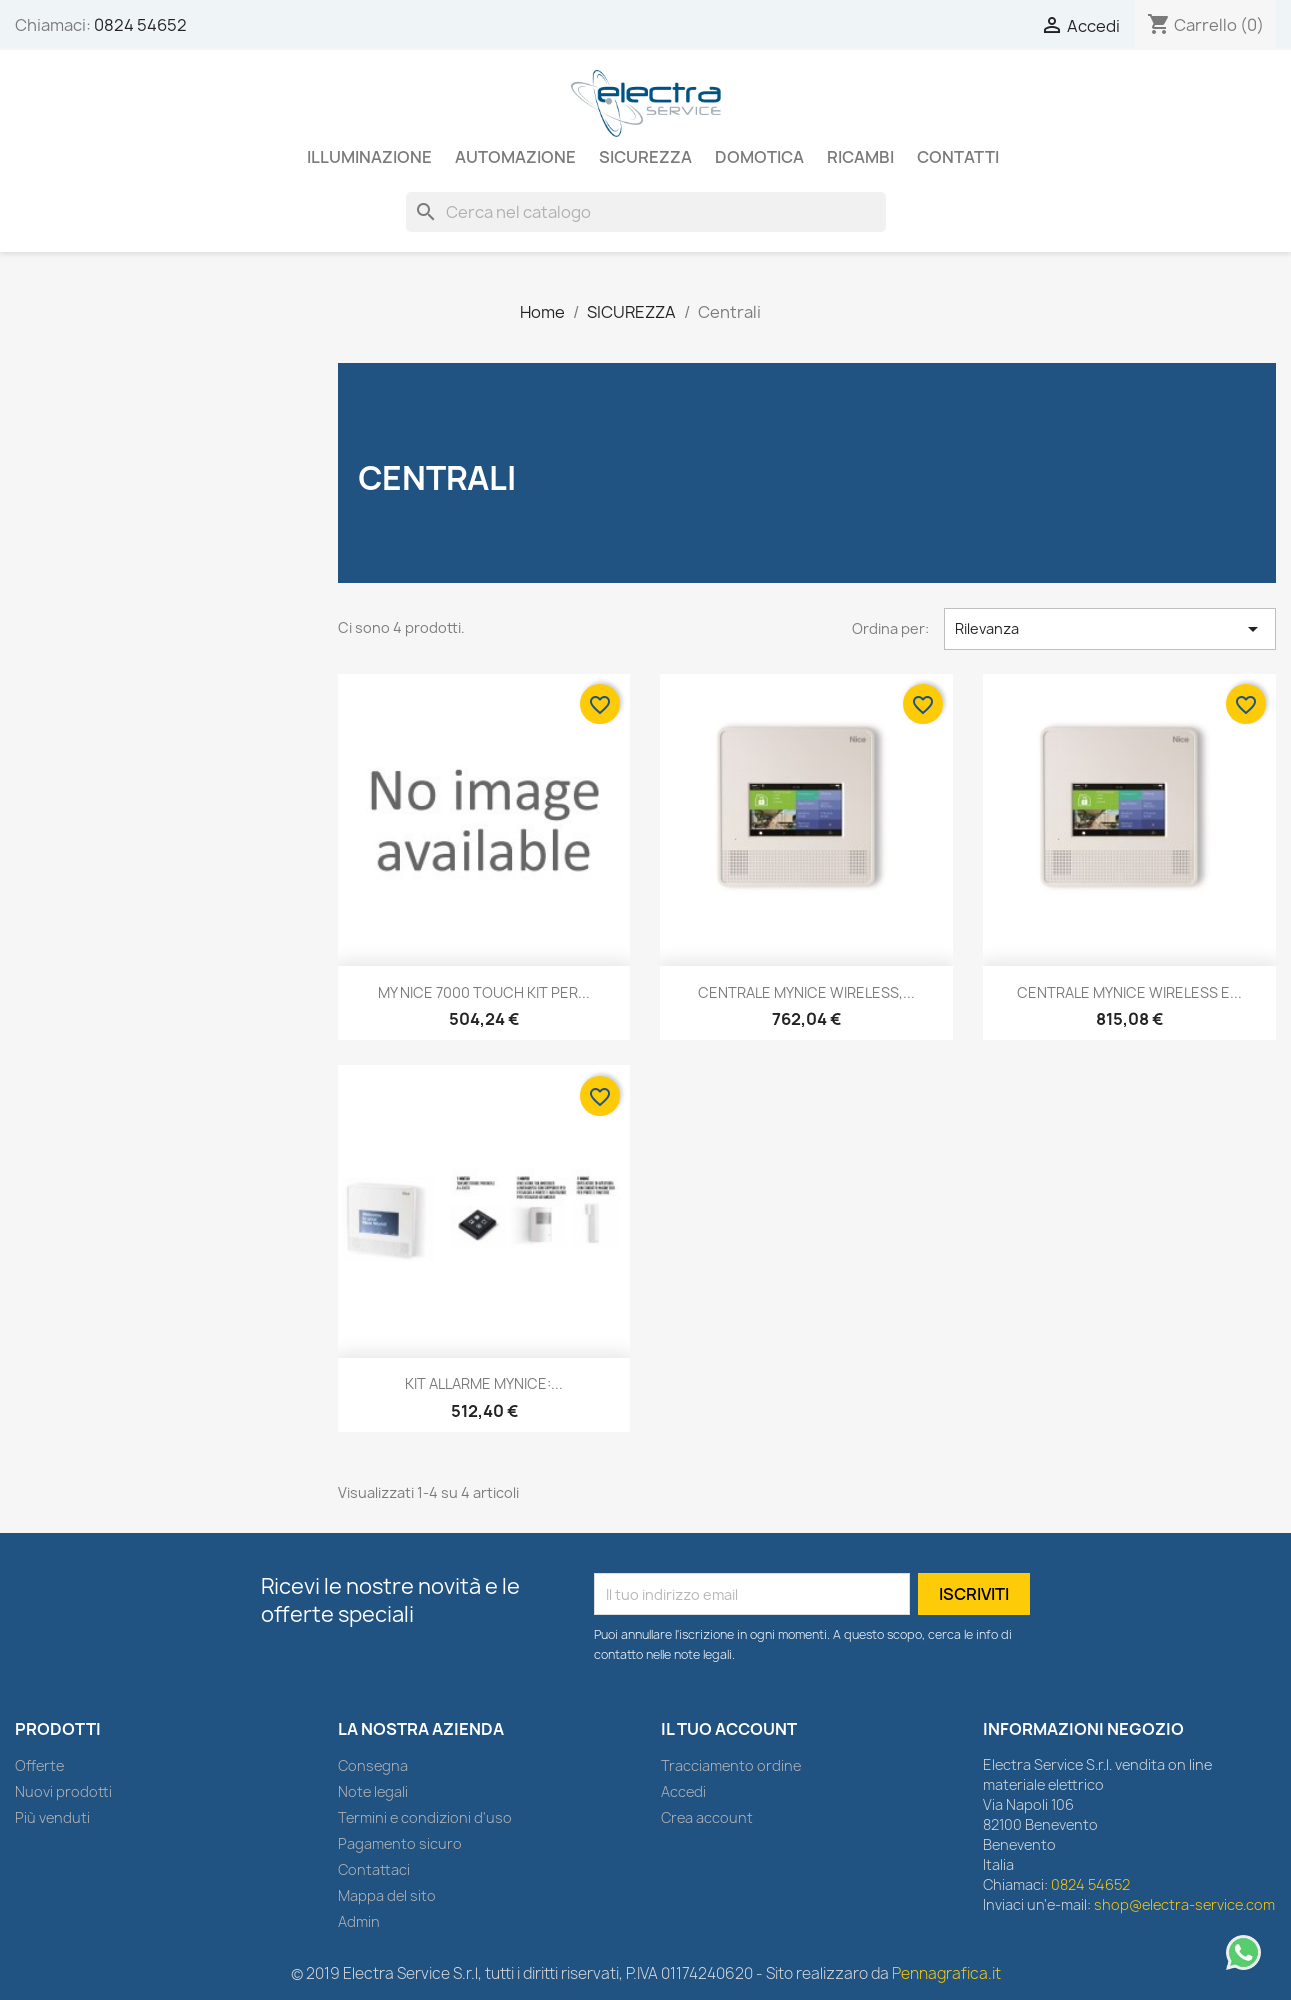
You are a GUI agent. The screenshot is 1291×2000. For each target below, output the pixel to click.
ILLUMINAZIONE (369, 157)
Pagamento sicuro (400, 1843)
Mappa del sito (387, 1895)
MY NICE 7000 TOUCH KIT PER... (484, 992)
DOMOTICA (759, 157)
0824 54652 (140, 25)
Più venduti (52, 1817)
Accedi (683, 1791)
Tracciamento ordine (731, 1765)
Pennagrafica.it (946, 1973)
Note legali (373, 1791)
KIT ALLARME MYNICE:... (484, 1383)
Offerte (39, 1765)
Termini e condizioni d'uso (425, 1817)
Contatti (958, 157)
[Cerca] (646, 212)
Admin (359, 1921)
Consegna (373, 1765)
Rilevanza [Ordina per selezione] (1110, 629)
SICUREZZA (645, 157)
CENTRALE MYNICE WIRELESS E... (1129, 992)
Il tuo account (729, 1729)
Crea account (707, 1817)
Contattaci (374, 1869)
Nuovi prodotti (63, 1791)
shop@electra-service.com (1184, 1904)
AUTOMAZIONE (515, 157)
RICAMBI (860, 157)
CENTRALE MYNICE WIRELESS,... (806, 992)
